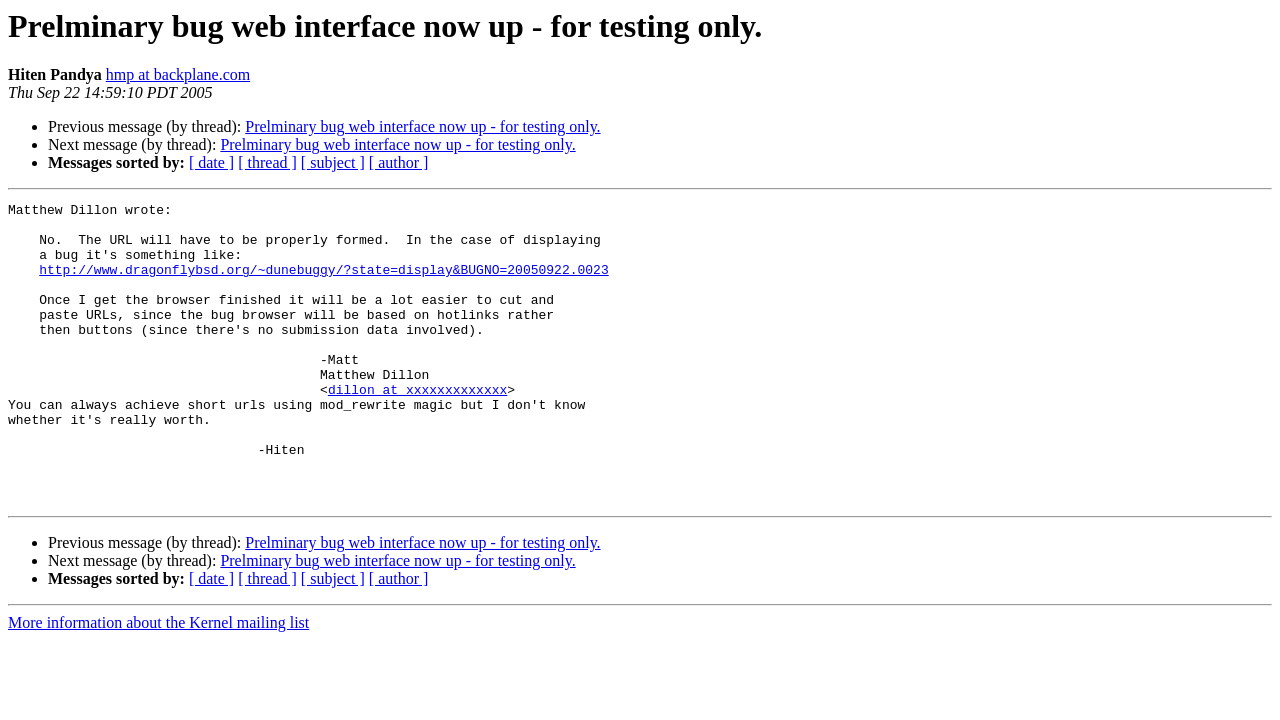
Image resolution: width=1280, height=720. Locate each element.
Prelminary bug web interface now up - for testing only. (422, 126)
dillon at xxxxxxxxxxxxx (417, 428)
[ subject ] (333, 162)
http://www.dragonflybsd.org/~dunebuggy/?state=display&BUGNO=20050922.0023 (323, 284)
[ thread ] (267, 162)
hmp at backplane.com (178, 74)
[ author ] (399, 162)
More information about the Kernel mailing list (158, 682)
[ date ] (211, 162)
